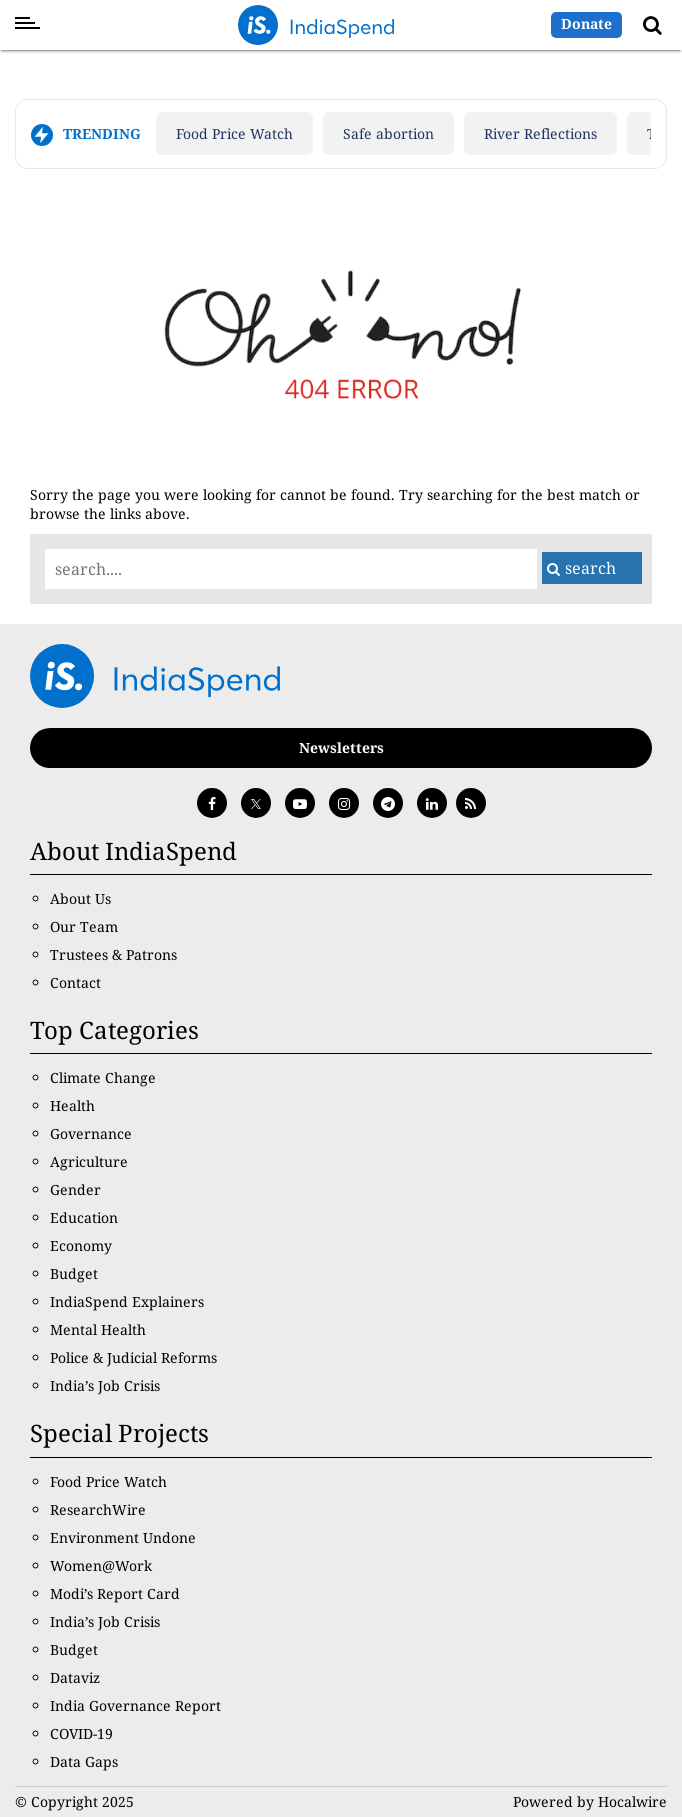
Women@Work (101, 1565)
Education (84, 1217)
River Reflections (540, 133)
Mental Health (98, 1329)
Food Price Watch (234, 133)
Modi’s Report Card (115, 1593)
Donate (586, 23)
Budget (74, 1273)
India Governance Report (135, 1705)
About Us (80, 898)
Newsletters (341, 747)
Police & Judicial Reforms (133, 1357)
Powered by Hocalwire (590, 1801)
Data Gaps (84, 1761)
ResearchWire (98, 1509)
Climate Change (103, 1077)
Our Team (84, 926)
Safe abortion (388, 133)
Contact (75, 982)
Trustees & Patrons (113, 954)
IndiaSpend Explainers (127, 1301)
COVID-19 (81, 1733)
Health (72, 1105)
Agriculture (89, 1161)
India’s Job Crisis (105, 1385)
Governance (91, 1133)
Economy (81, 1245)
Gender (75, 1189)
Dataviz (75, 1677)
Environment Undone (123, 1537)
